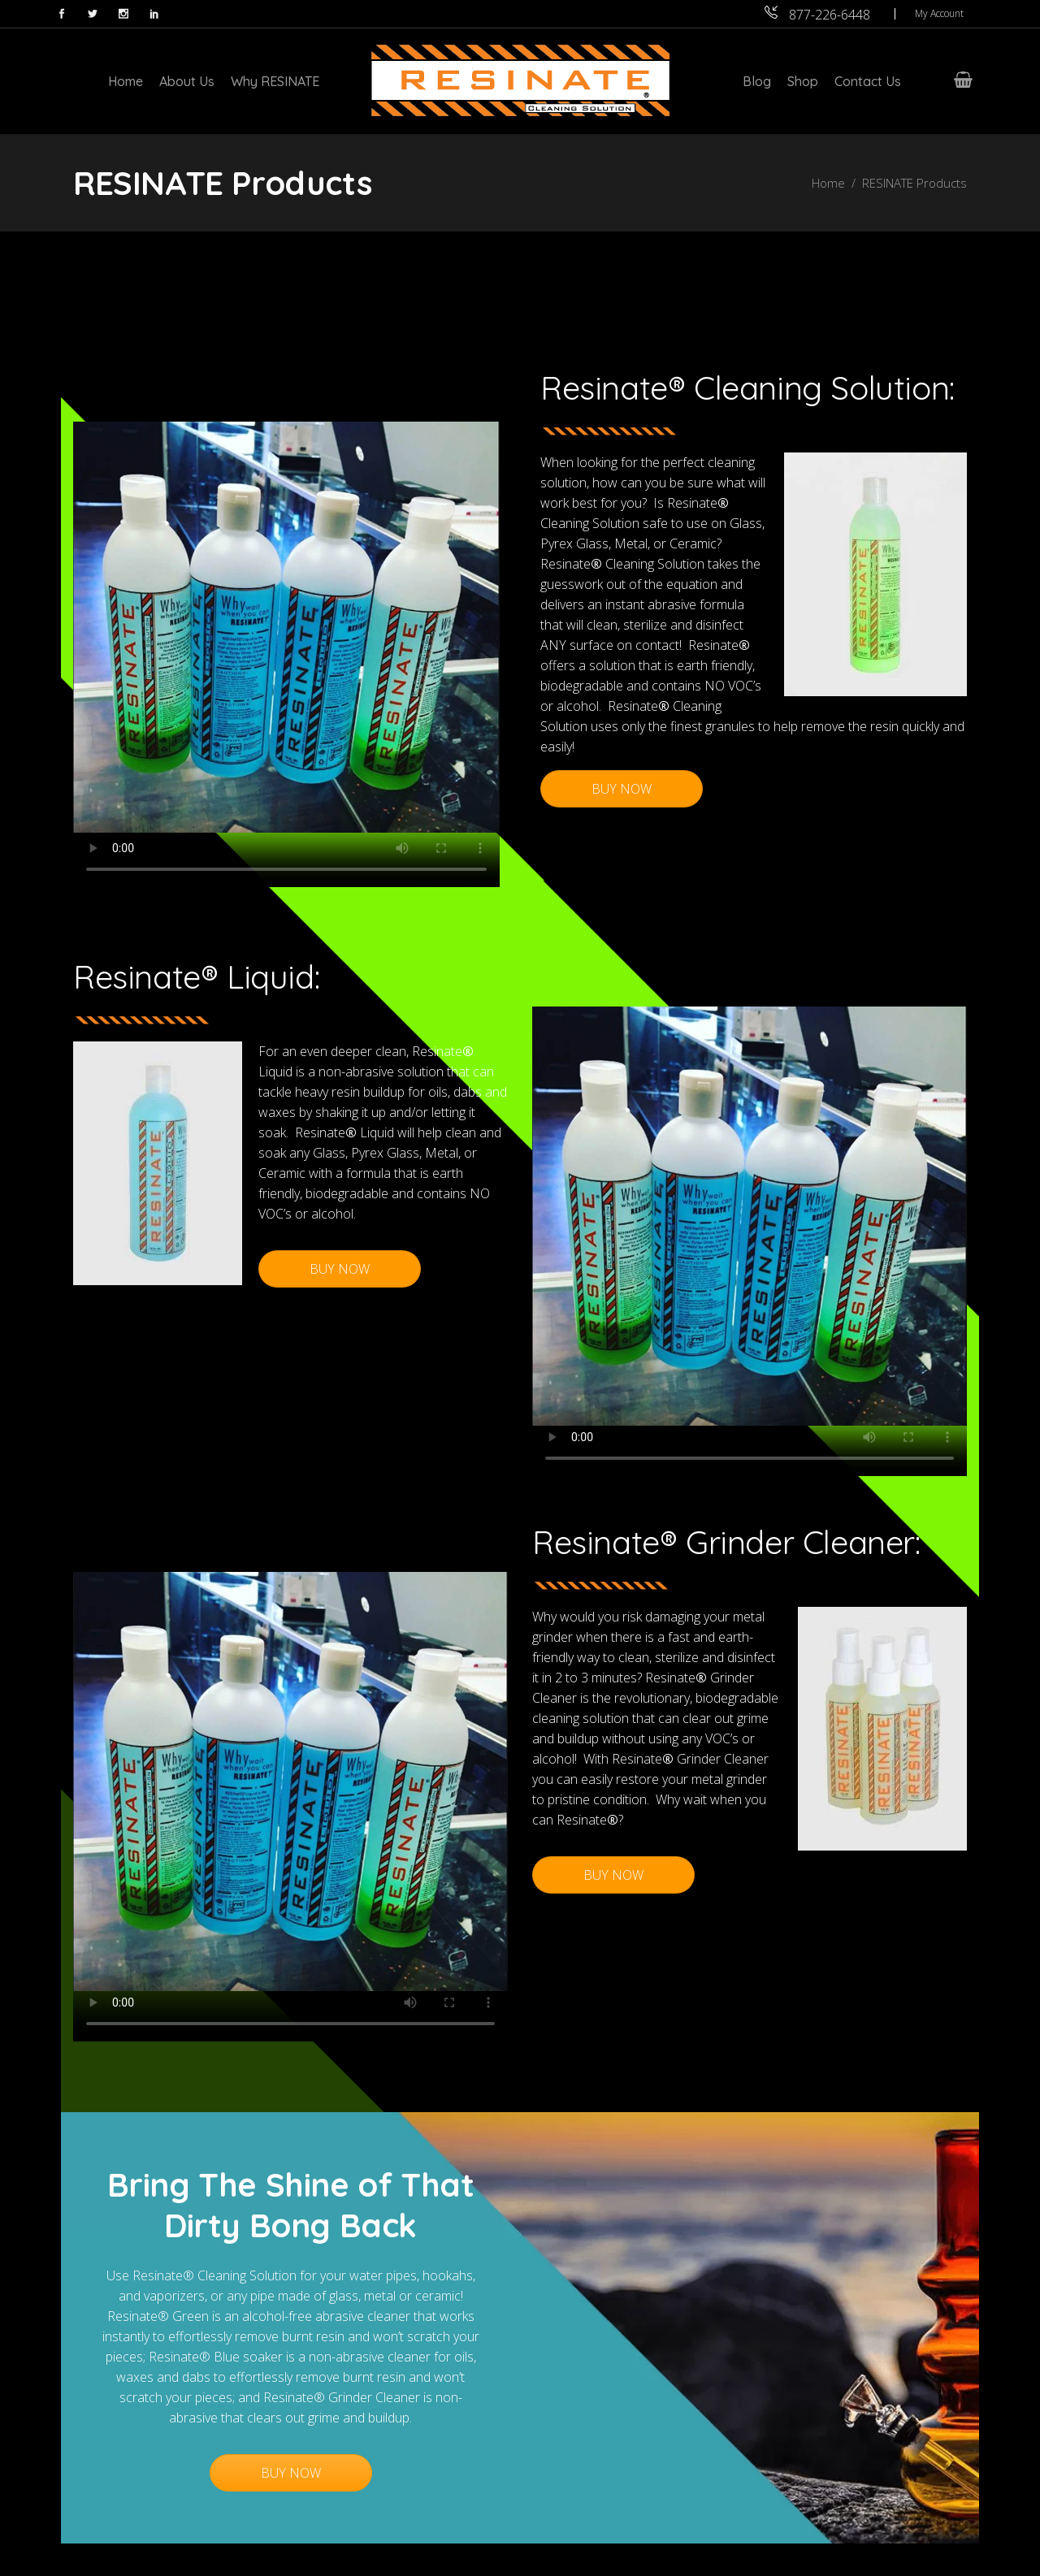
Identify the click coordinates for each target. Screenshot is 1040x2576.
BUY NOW (622, 789)
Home (828, 183)
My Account (939, 13)
